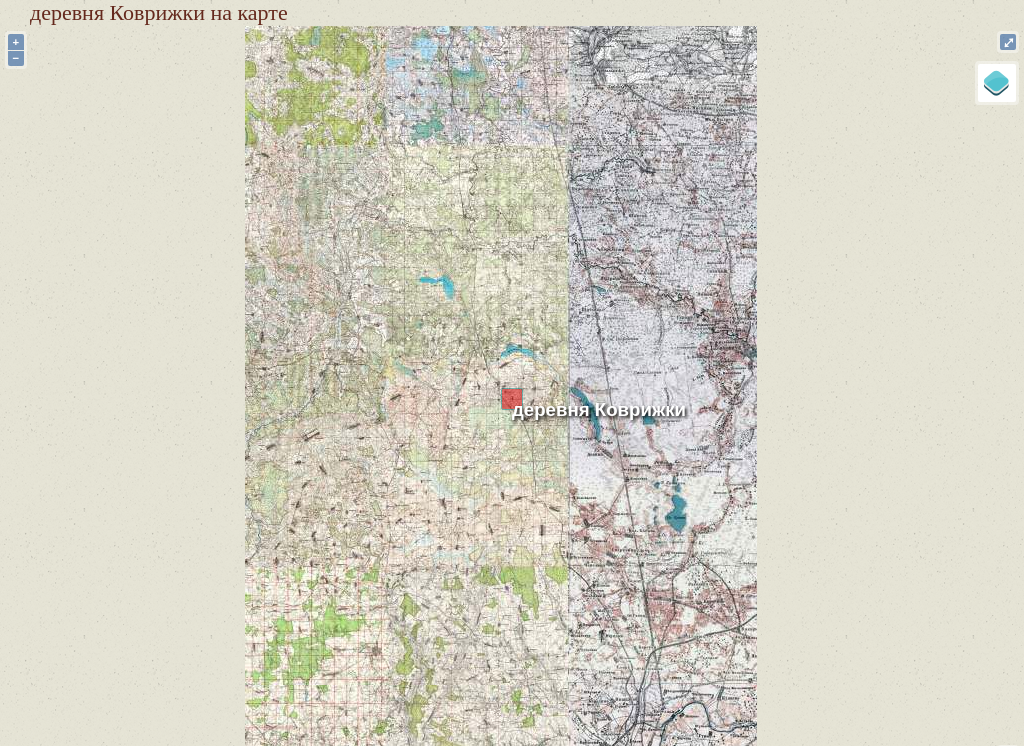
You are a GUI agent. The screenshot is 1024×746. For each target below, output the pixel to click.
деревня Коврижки (599, 409)
